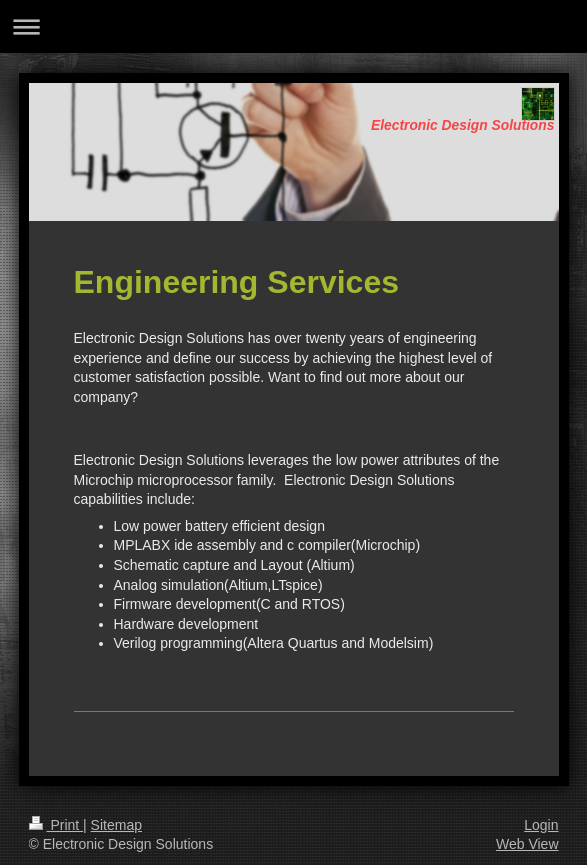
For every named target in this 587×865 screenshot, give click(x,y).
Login (541, 825)
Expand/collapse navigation (293, 26)
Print (56, 825)
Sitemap (116, 825)
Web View (527, 844)
